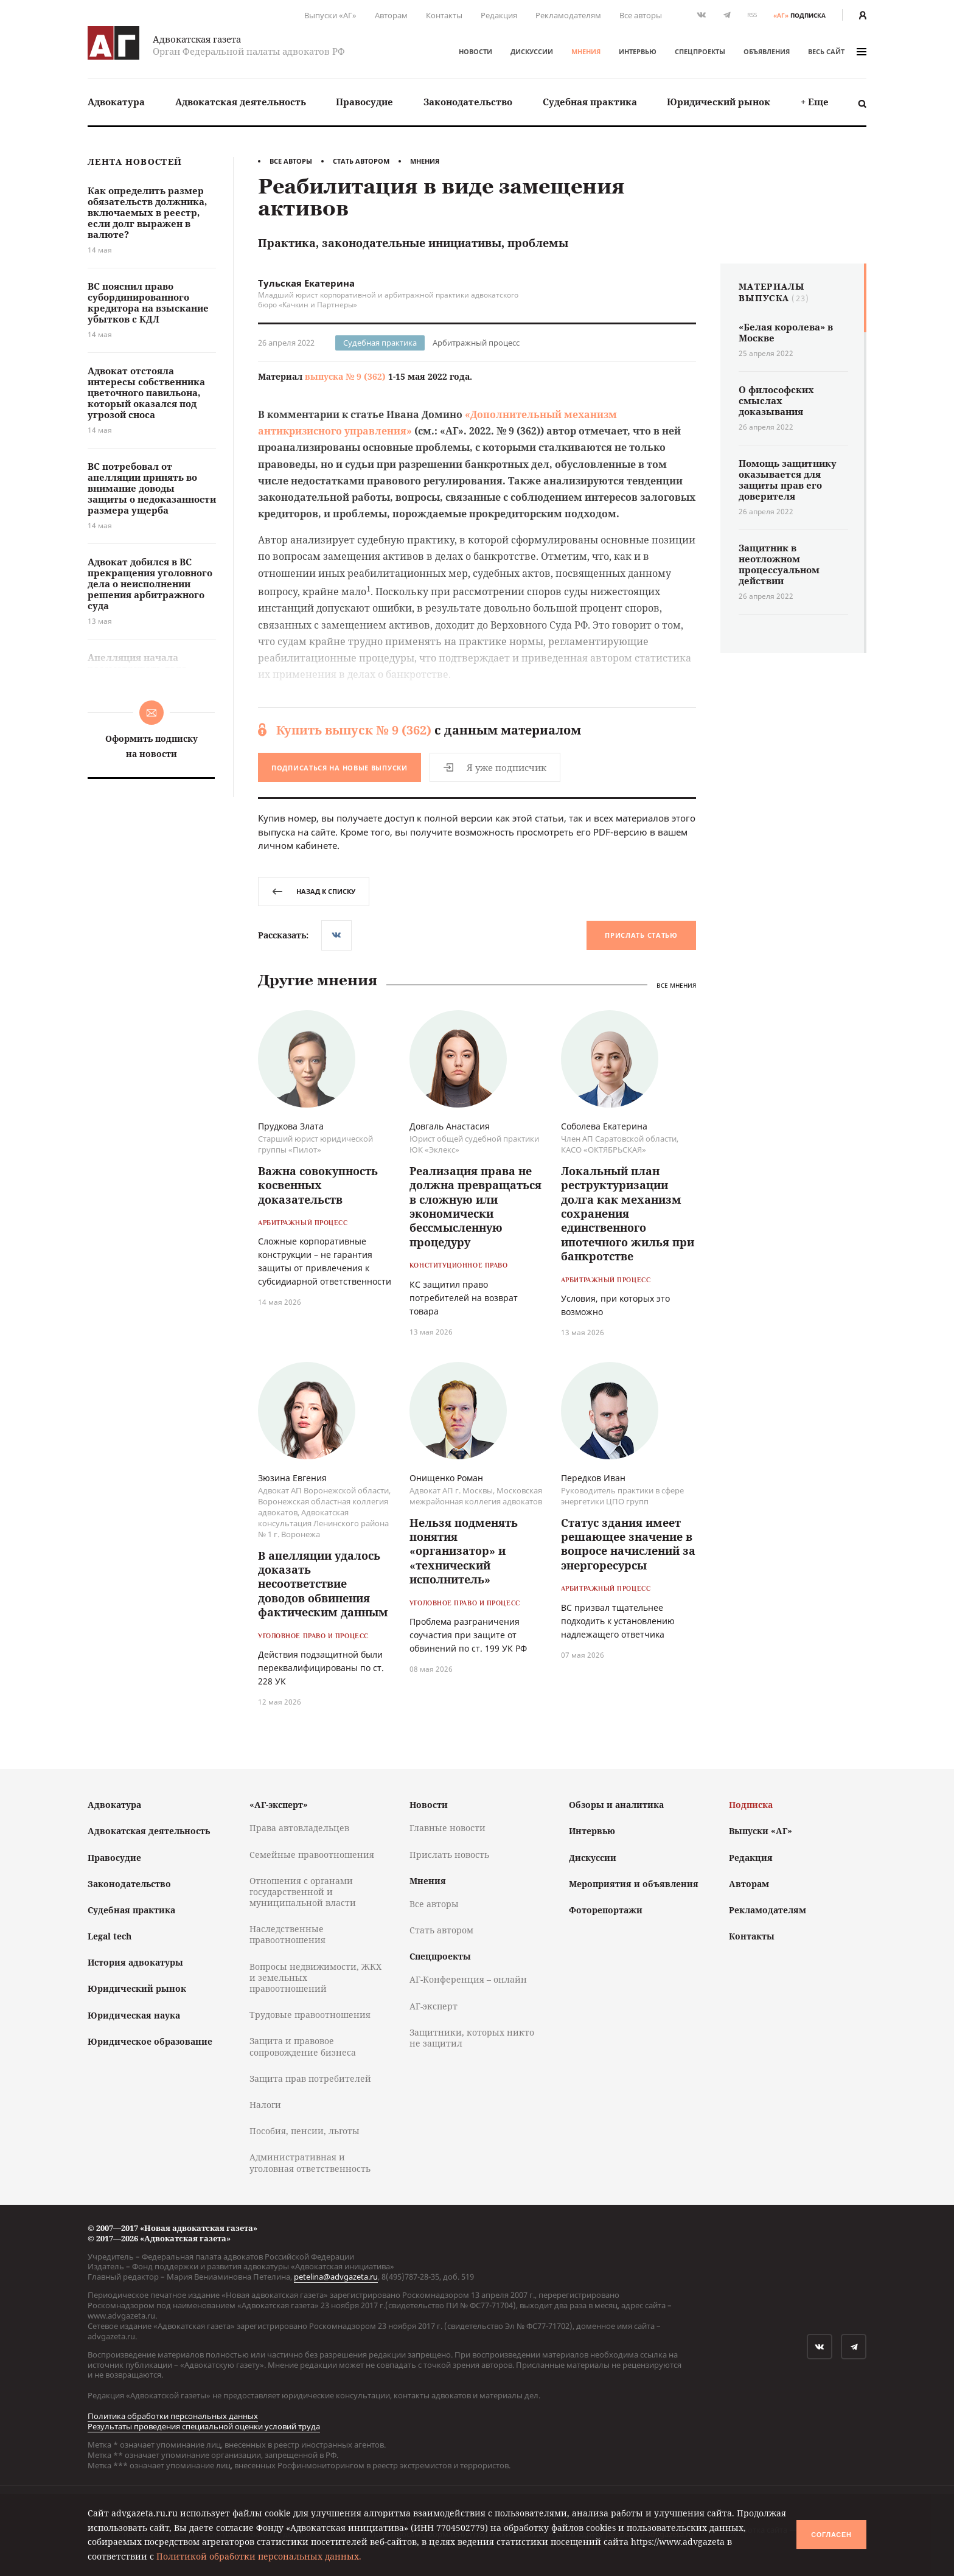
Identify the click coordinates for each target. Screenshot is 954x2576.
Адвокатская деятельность (240, 102)
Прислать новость (449, 1854)
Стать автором (361, 161)
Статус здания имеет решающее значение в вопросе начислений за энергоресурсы (628, 1543)
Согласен (831, 2534)
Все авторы (640, 15)
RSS (752, 15)
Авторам (391, 15)
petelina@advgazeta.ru (336, 2276)
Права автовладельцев (299, 1828)
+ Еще (815, 102)
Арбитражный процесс (476, 342)
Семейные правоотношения (311, 1854)
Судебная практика (590, 102)
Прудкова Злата (291, 1126)
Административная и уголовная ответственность (310, 2162)
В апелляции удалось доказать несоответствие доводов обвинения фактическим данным (323, 1584)
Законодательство (467, 102)
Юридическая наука (134, 2015)
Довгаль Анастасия (449, 1126)
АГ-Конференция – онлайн (468, 1979)
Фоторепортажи (605, 1910)
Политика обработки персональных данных (173, 2415)
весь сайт (837, 51)
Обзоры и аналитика (616, 1804)
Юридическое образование (150, 2041)
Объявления (766, 51)
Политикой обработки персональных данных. (258, 2556)
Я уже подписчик (495, 767)
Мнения (586, 51)
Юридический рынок (718, 102)
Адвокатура (116, 102)
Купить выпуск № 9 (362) (353, 730)
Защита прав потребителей (310, 2078)
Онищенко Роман (446, 1478)
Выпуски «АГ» (330, 15)
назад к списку (313, 891)
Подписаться (339, 767)
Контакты (444, 15)
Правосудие (364, 102)
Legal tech (109, 1936)
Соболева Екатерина (604, 1126)
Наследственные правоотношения (287, 1934)
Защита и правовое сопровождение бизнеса (302, 2046)
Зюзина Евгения (292, 1478)
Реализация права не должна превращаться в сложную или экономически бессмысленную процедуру (475, 1206)
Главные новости (447, 1828)
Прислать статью (641, 935)
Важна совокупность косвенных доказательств (318, 1185)
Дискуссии (531, 51)
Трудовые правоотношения (310, 2014)
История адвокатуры (135, 1962)
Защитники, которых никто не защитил (471, 2037)
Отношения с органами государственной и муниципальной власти (302, 1891)
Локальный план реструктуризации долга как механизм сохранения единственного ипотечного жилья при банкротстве (627, 1213)
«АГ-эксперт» (278, 1804)
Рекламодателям (568, 15)
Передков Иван (593, 1478)
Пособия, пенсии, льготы (304, 2131)
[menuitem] (116, 102)
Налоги (265, 2104)
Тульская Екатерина (306, 283)
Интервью (637, 51)
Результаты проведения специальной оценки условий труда (204, 2426)
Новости (475, 51)
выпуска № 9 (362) (345, 376)
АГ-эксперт (433, 2006)
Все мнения (676, 985)
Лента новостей (135, 162)
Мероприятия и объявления (633, 1884)
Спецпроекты (700, 51)
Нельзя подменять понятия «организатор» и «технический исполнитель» (463, 1551)
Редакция (499, 15)
